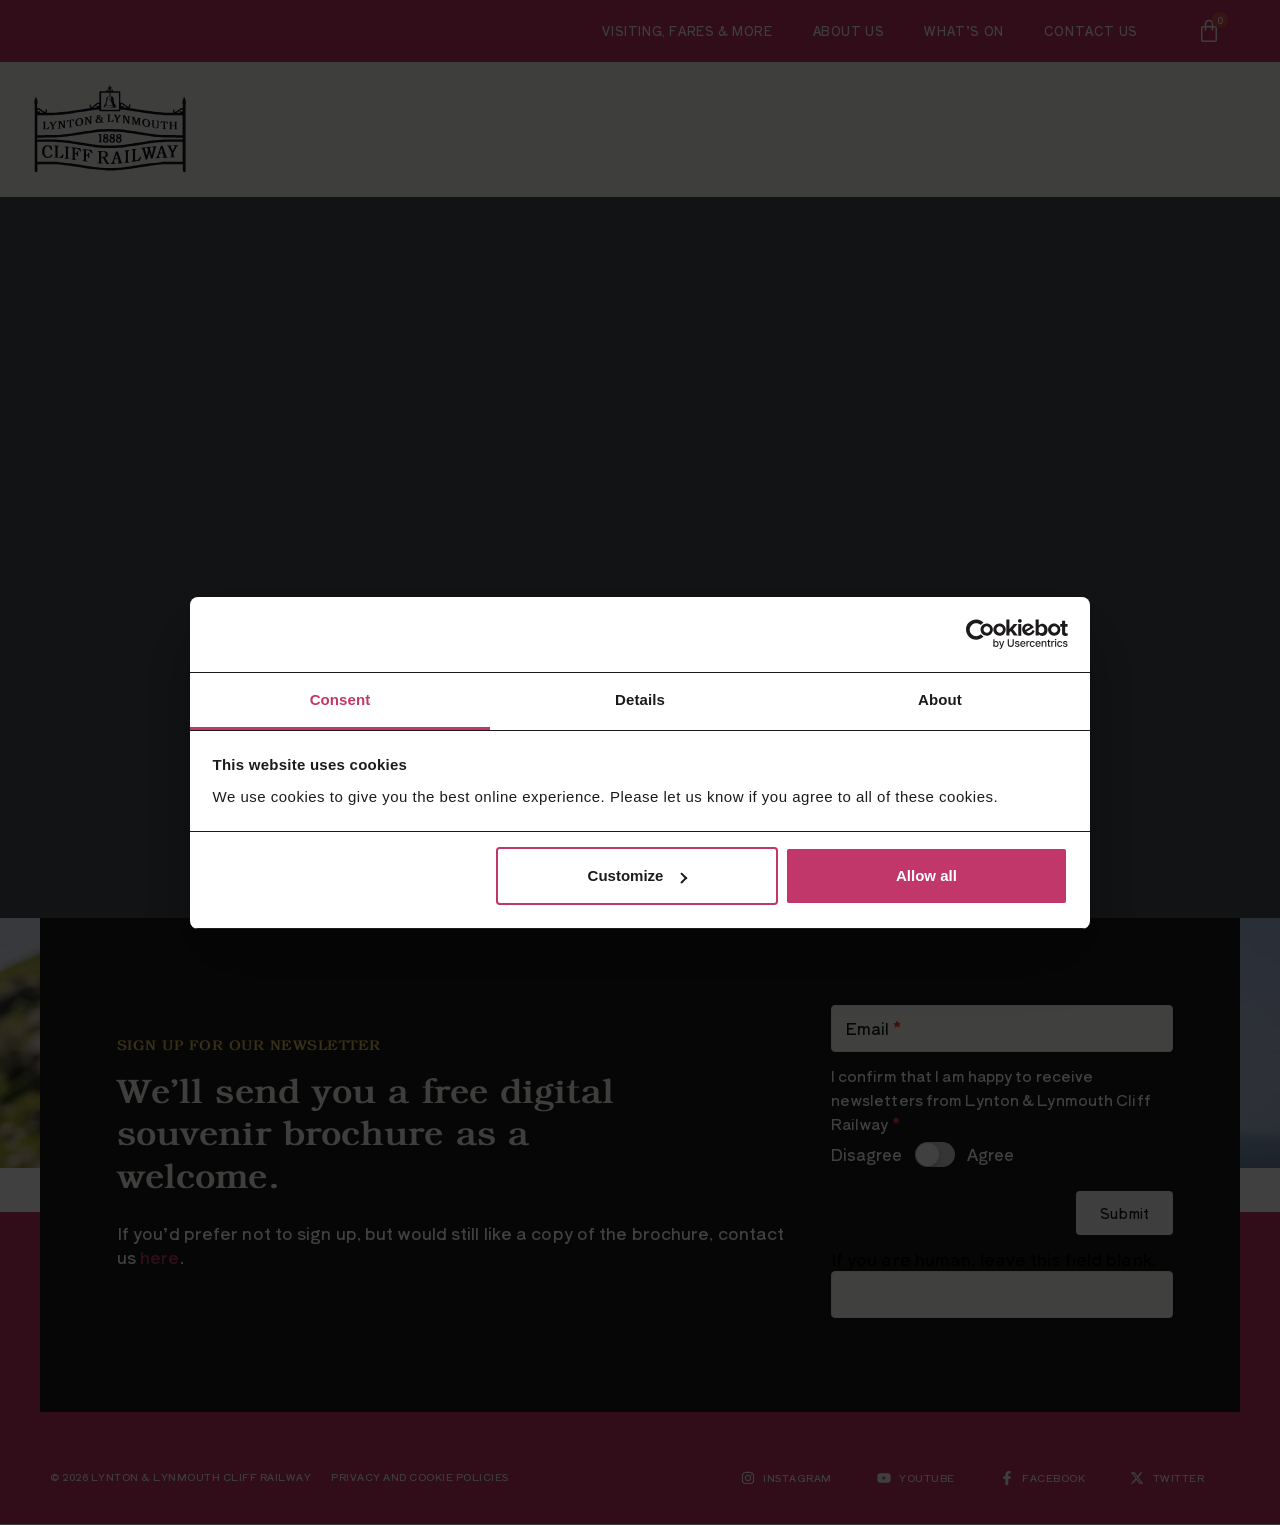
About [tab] (940, 699)
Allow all (926, 875)
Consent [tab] (340, 699)
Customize (638, 875)
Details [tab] (640, 699)
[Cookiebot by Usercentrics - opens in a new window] (980, 634)
